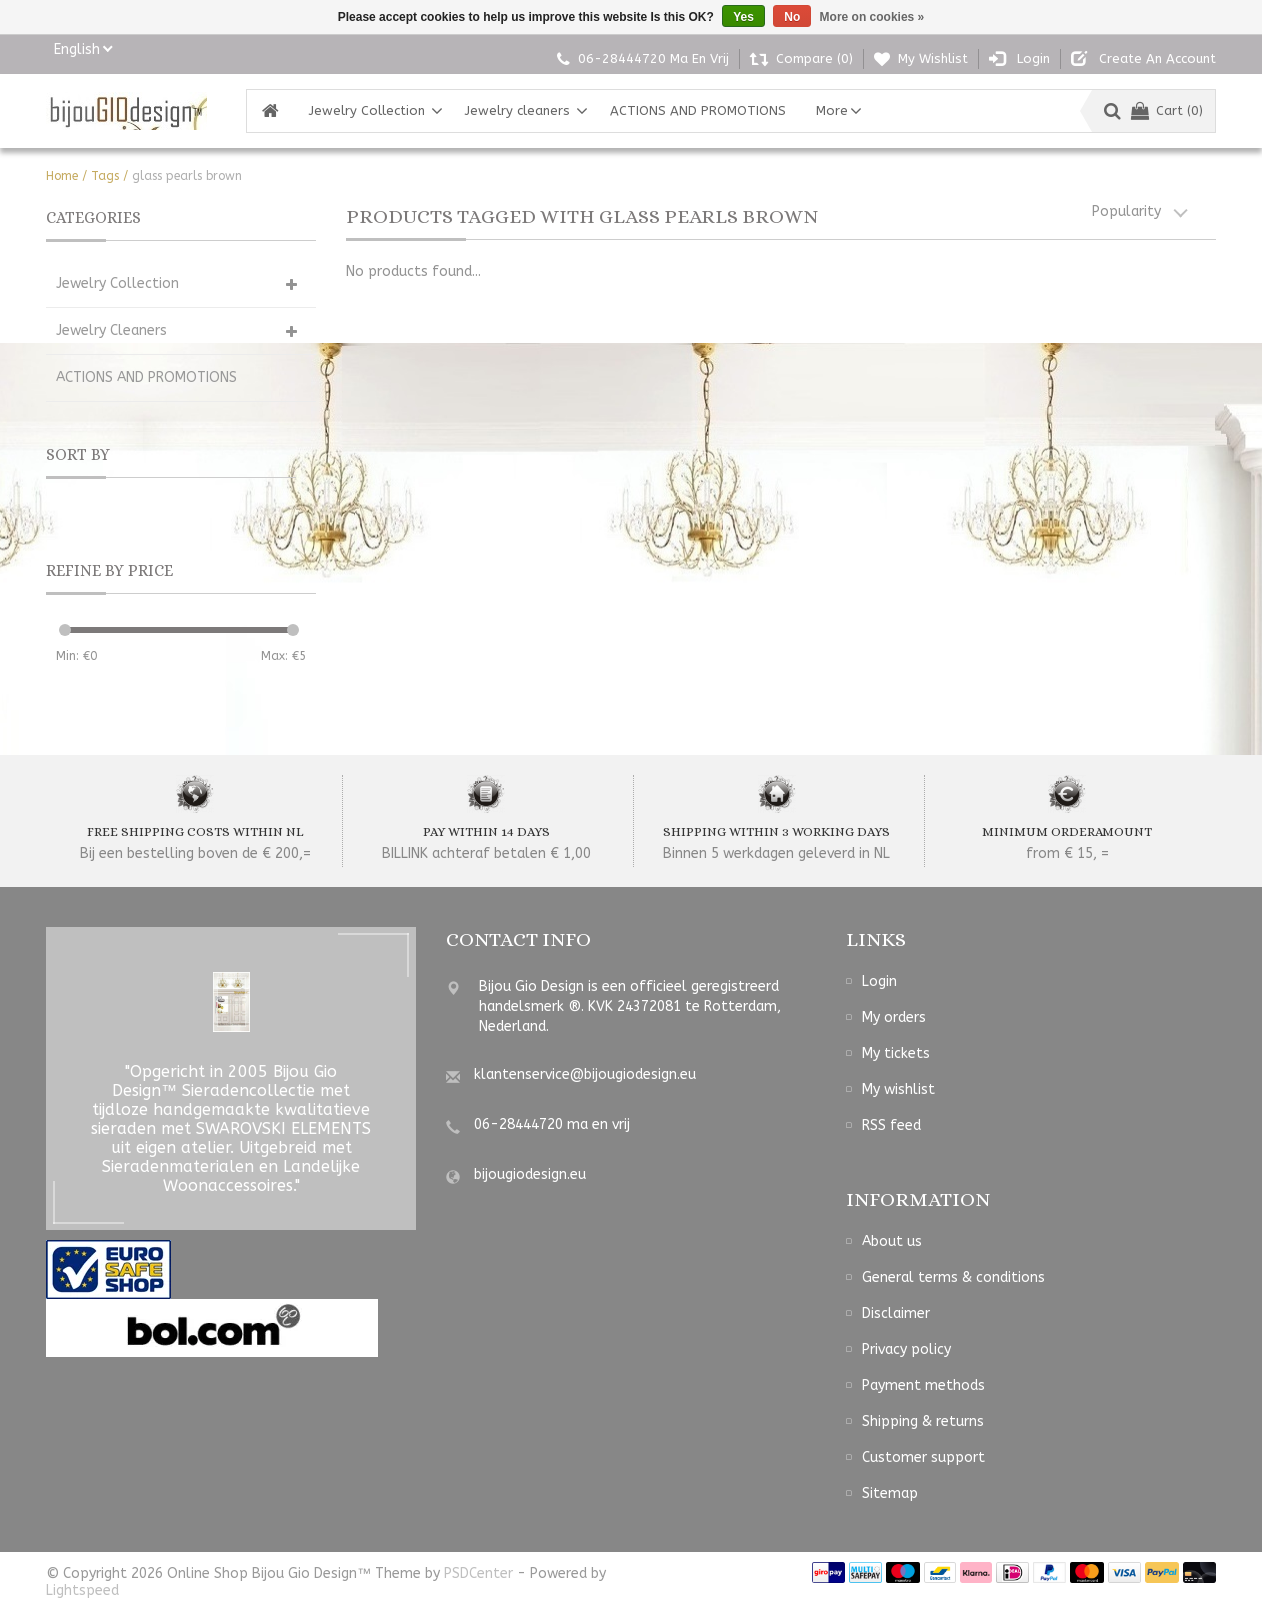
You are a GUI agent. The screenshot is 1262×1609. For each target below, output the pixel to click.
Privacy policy (906, 1349)
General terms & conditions (953, 1277)
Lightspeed (82, 1590)
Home (62, 176)
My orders (894, 1017)
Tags (105, 176)
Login (879, 981)
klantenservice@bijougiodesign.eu (585, 1074)
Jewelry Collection (367, 110)
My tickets (896, 1053)
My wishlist (898, 1089)
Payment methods (923, 1385)
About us (892, 1241)
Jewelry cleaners (517, 110)
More (832, 110)
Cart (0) (1167, 110)
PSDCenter (478, 1573)
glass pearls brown (187, 176)
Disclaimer (896, 1313)
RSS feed (891, 1125)
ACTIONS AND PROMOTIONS (698, 110)
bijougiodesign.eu (530, 1174)
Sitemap (890, 1493)
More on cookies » (872, 17)
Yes (743, 17)
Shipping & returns (923, 1421)
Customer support (923, 1457)
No (792, 17)
